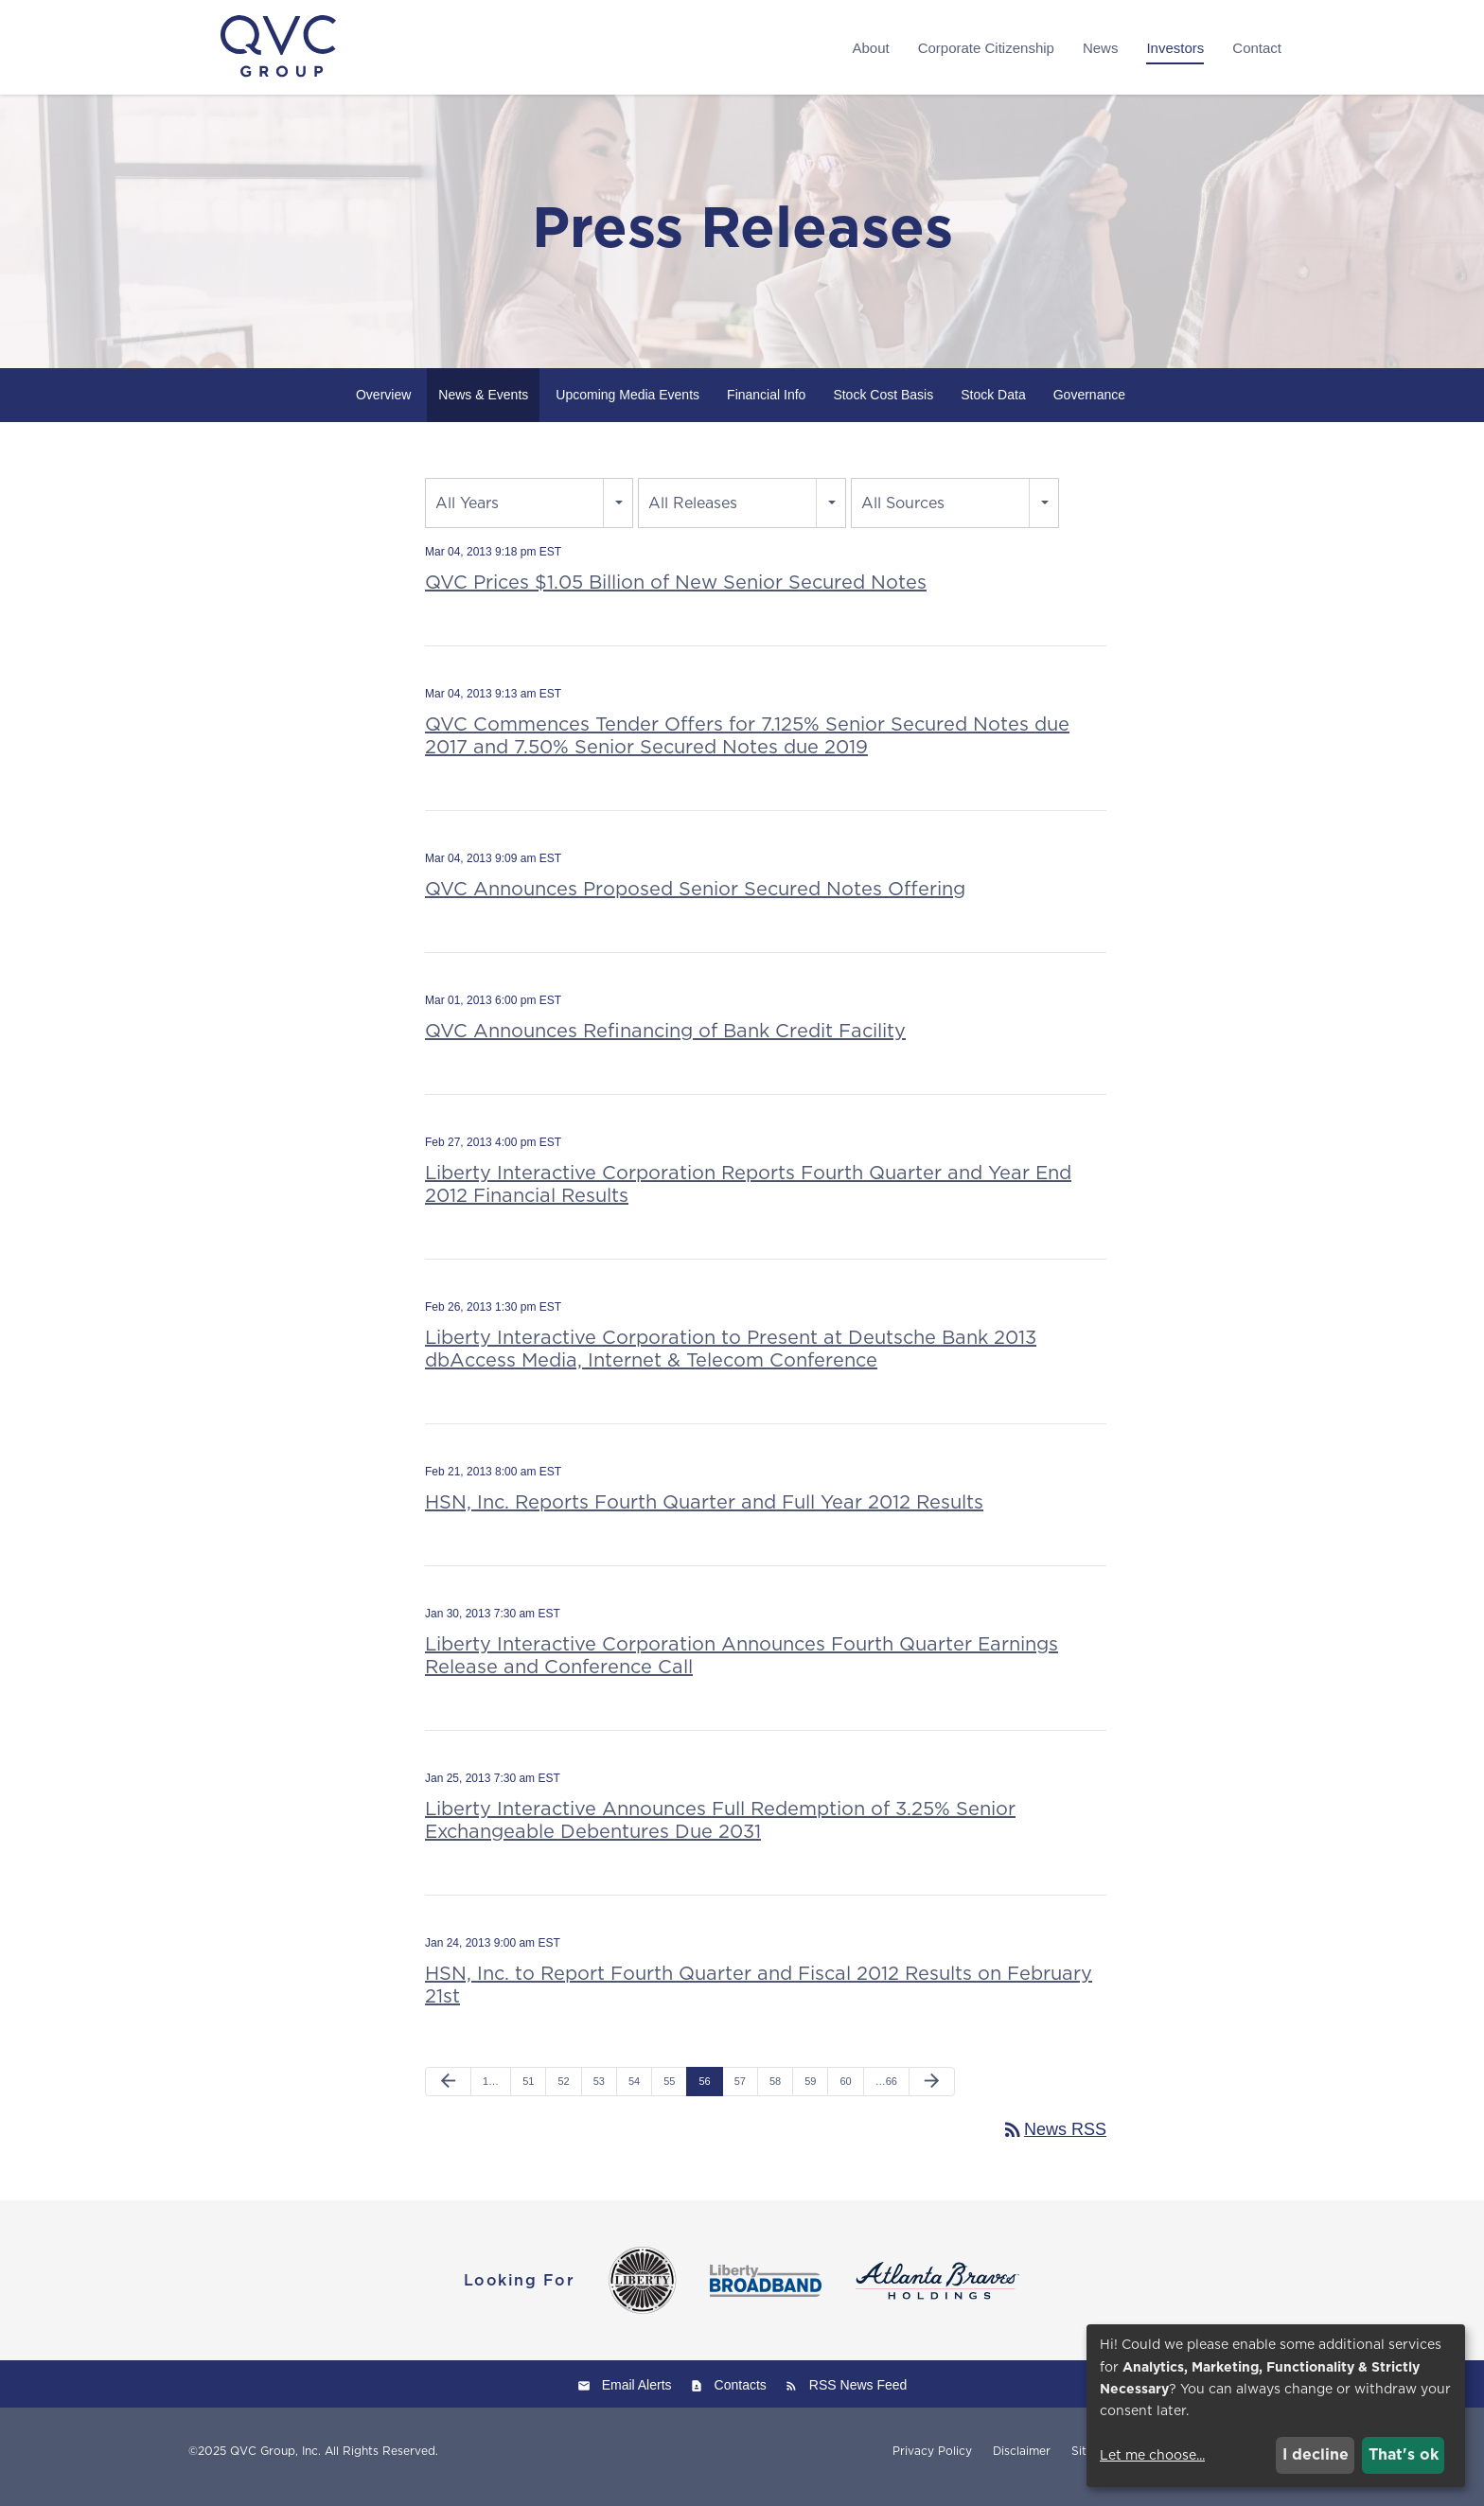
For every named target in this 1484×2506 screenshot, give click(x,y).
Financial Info (766, 405)
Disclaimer (1022, 2462)
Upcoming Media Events (627, 405)
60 (845, 2091)
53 (599, 2091)
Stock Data (993, 405)
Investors (1175, 48)
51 (528, 2091)
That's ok (1404, 2454)
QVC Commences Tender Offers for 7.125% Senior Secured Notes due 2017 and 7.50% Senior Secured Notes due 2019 (747, 745)
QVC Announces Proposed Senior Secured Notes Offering (695, 899)
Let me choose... (1152, 2454)
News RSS (1053, 2140)
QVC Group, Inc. (275, 2462)
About (870, 48)
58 (775, 2091)
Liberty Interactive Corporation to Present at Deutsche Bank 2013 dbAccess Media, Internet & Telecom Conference (730, 1359)
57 (740, 2091)
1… (491, 2091)
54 (634, 2091)
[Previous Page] (448, 2092)
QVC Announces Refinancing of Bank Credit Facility (665, 1041)
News (1101, 48)
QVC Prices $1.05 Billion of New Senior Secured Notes (676, 592)
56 (704, 2091)
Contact (1256, 48)
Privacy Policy (932, 2462)
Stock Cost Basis (883, 405)
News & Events (483, 405)
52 (563, 2091)
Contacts (741, 2396)
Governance (1089, 405)
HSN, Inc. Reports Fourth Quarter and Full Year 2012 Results (704, 1512)
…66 (886, 2091)
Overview (383, 405)
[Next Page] (932, 2092)
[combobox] (529, 513)
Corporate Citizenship (986, 48)
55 (669, 2091)
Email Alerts (637, 2396)
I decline (1315, 2454)
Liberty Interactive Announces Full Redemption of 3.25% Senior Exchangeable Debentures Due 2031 (720, 1830)
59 (810, 2091)
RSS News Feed (858, 2396)
